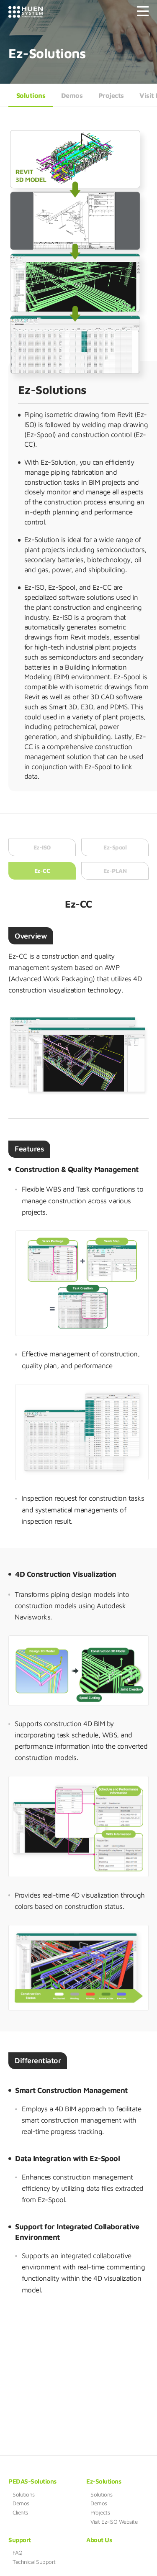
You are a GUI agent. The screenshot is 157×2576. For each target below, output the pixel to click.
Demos (72, 95)
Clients (20, 2512)
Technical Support (34, 2561)
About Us (99, 2539)
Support (19, 2539)
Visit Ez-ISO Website (113, 2521)
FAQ (18, 2552)
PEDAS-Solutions (32, 2481)
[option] (82, 1285)
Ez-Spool (114, 853)
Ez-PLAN (115, 876)
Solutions (31, 95)
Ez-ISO (42, 853)
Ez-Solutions (103, 2481)
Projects (111, 95)
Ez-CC (42, 876)
